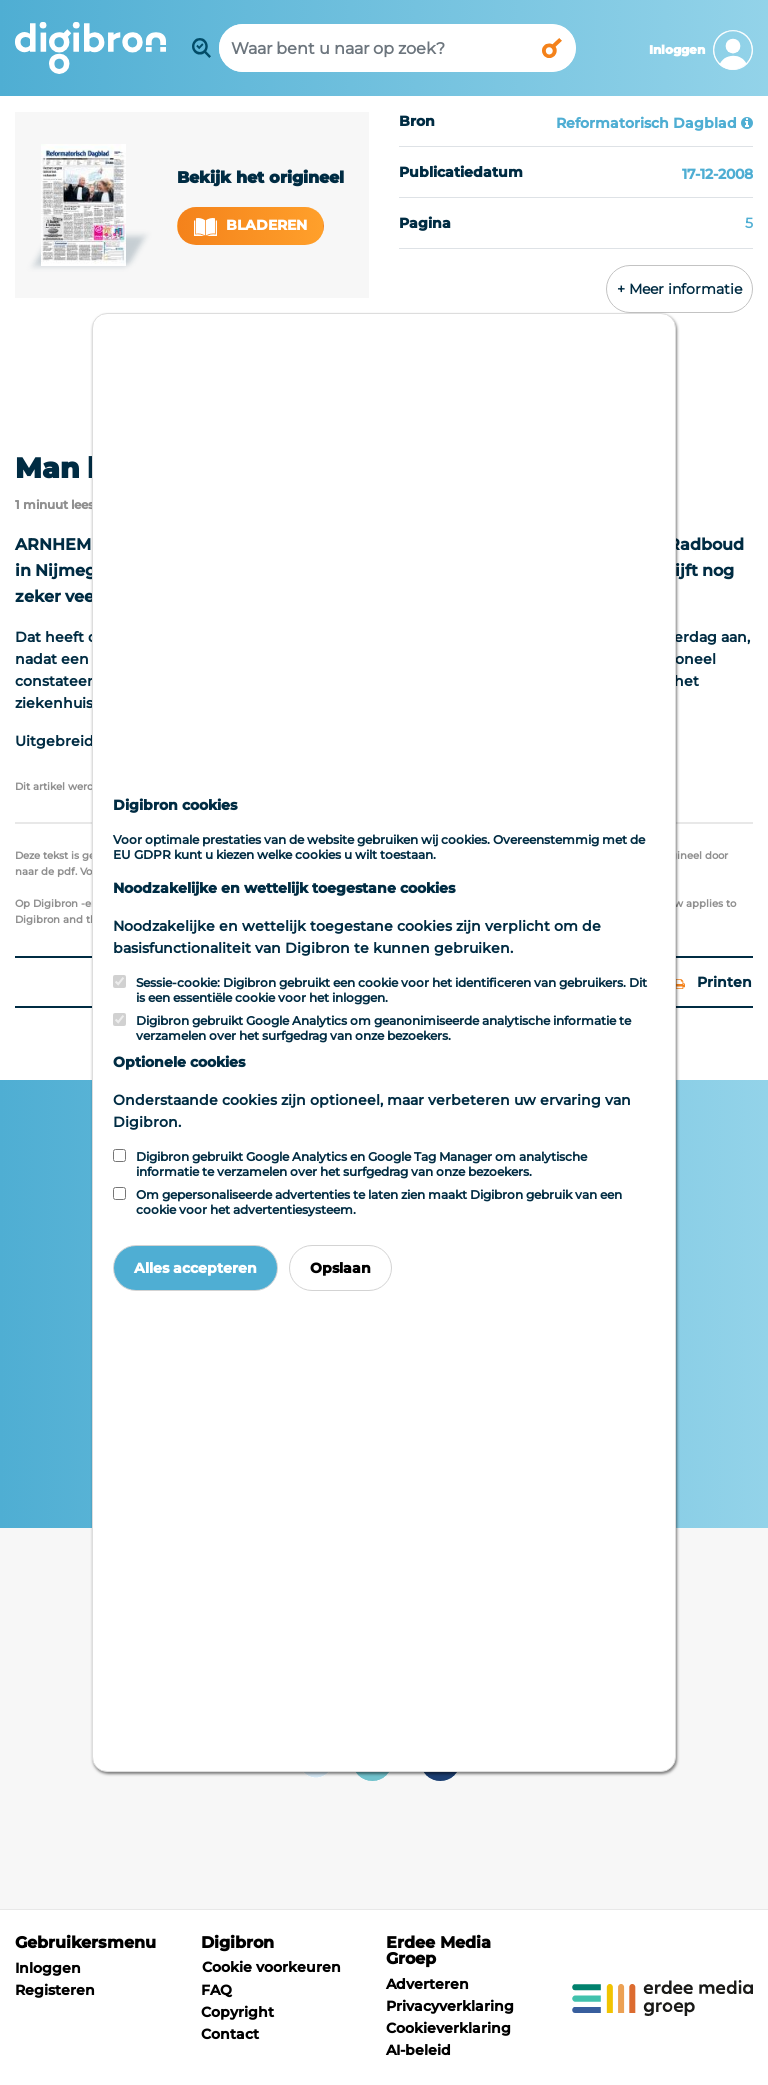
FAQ (216, 1990)
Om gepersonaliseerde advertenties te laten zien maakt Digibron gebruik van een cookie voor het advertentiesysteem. (379, 1202)
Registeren (55, 1990)
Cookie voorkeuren (271, 1967)
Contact (230, 2034)
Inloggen (48, 1968)
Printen (713, 982)
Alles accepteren (195, 1268)
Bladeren (251, 225)
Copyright (237, 2012)
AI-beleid (418, 2050)
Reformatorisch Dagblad (646, 123)
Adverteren (427, 1984)
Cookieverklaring (448, 2028)
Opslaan (340, 1268)
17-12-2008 (717, 174)
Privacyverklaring (450, 2006)
